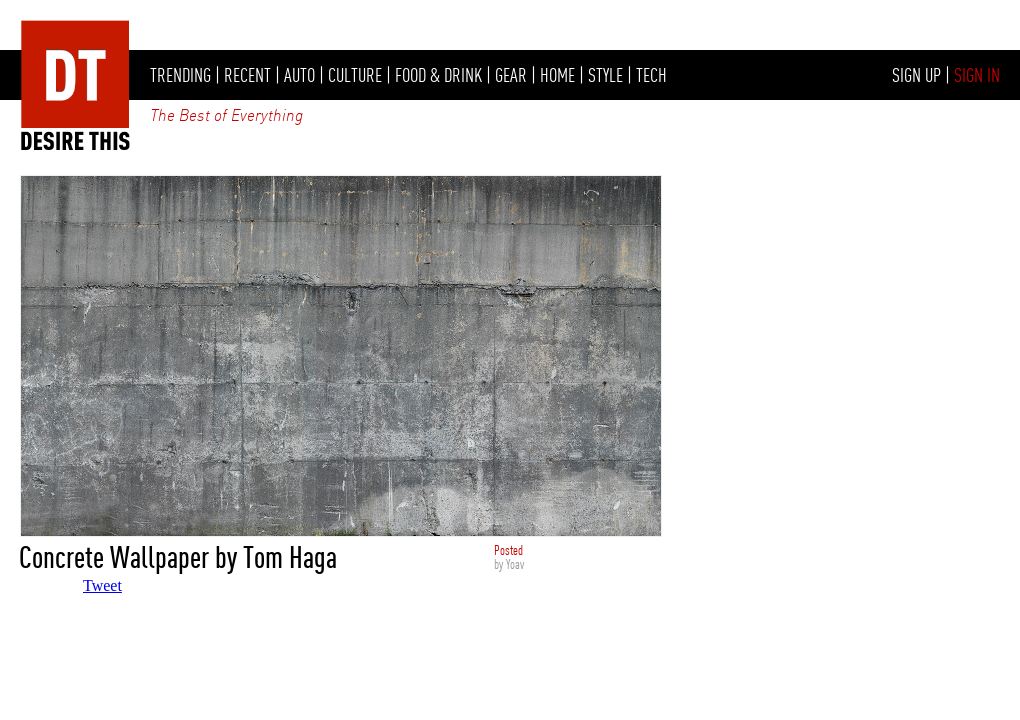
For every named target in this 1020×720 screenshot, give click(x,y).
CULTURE (355, 75)
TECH (651, 75)
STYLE (605, 75)
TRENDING (180, 75)
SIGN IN (977, 75)
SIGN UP (916, 75)
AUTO (299, 75)
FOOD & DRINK (438, 75)
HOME (557, 75)
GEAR (511, 75)
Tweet (102, 585)
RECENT (247, 75)
